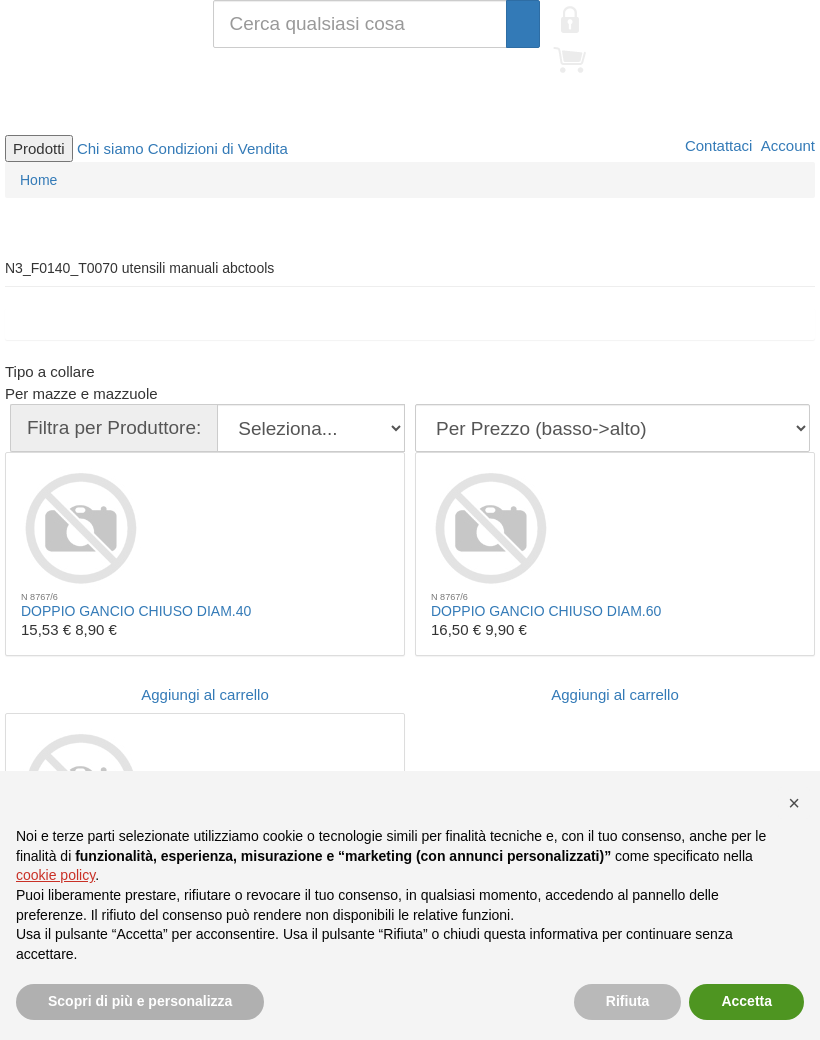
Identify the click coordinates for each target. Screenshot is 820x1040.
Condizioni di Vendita (218, 148)
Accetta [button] (746, 1001)
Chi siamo (110, 148)
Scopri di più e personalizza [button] (140, 1001)
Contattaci (717, 145)
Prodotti (39, 148)
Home (38, 180)
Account (786, 145)
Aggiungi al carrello (205, 694)
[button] (794, 803)
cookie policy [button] (55, 875)
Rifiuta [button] (628, 1001)
